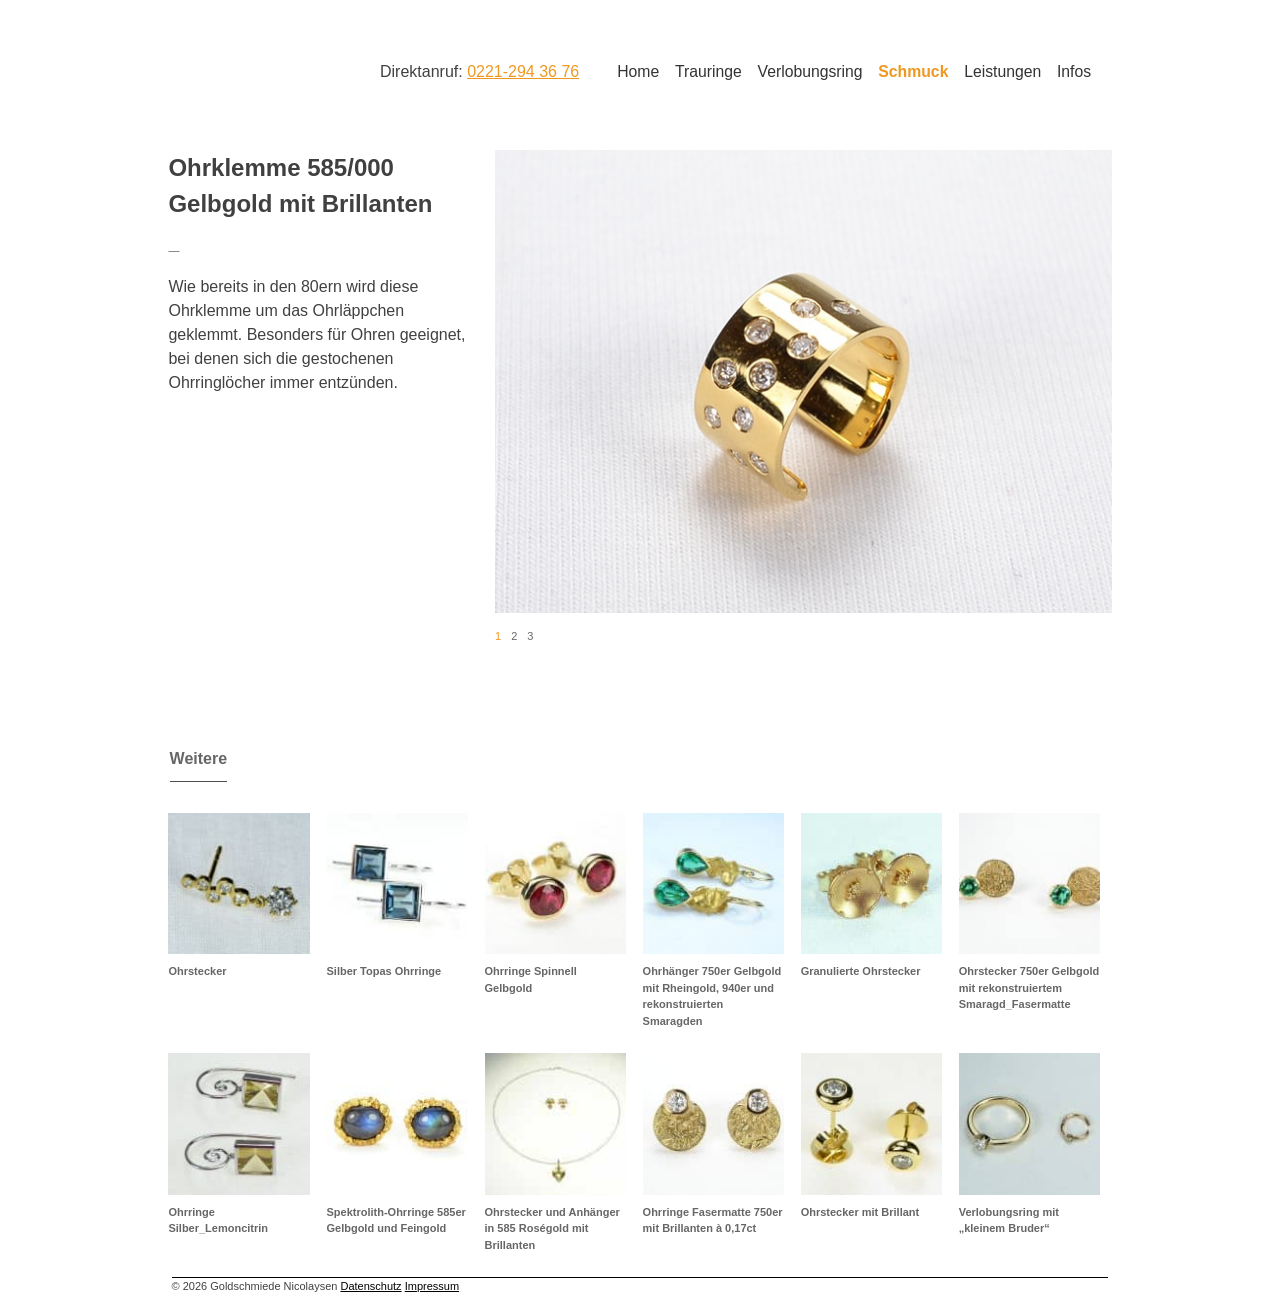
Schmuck (913, 71)
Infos (1074, 71)
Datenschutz (370, 1286)
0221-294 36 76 (523, 71)
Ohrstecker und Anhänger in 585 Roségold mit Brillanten (552, 1228)
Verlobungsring (810, 71)
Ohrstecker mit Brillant (860, 1212)
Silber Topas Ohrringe (383, 971)
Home (638, 71)
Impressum (432, 1286)
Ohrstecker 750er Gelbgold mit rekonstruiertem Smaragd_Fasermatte (1029, 987)
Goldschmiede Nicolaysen (247, 69)
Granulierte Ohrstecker (861, 971)
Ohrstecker (197, 971)
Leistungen (1002, 71)
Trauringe (708, 71)
